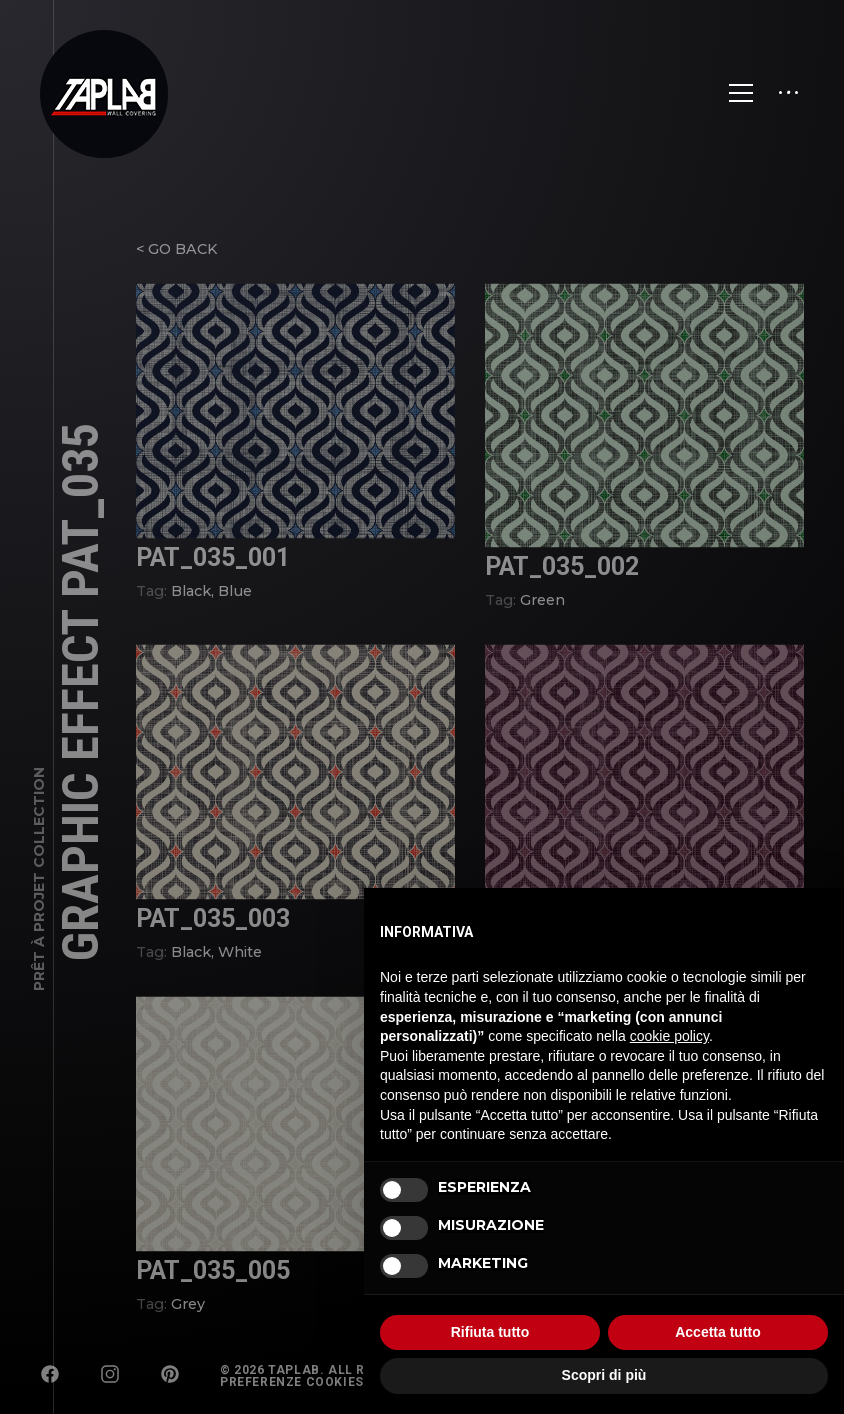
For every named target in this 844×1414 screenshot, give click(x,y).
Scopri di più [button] (604, 1375)
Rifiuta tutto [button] (490, 1332)
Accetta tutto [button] (718, 1332)
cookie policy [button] (669, 1036)
